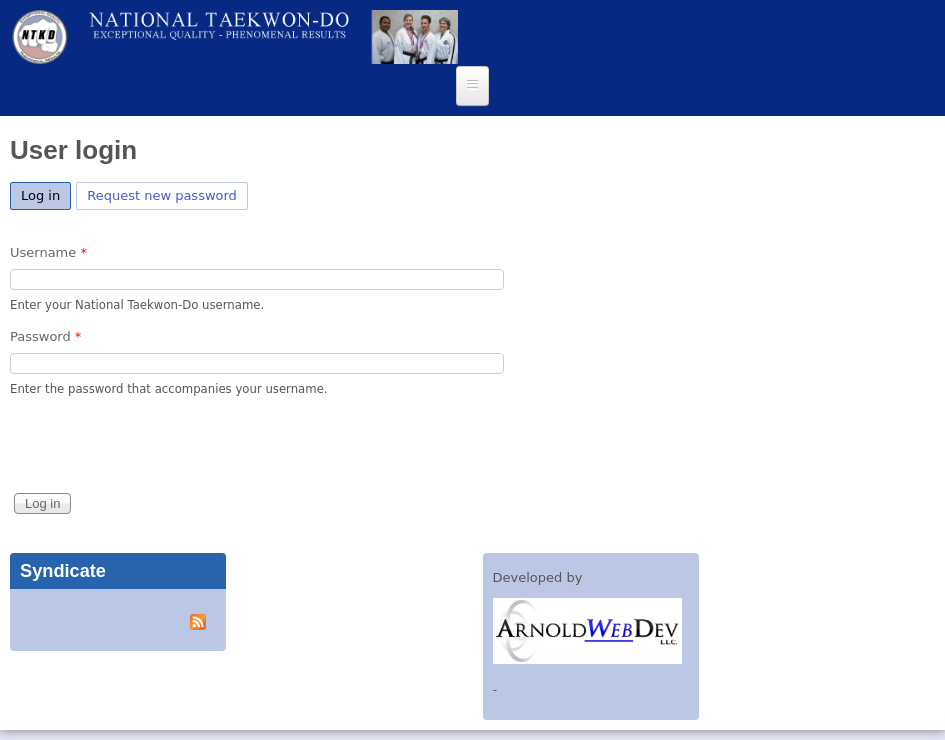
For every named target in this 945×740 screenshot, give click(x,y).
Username (48, 252)
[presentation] (162, 450)
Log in (46, 193)
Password (45, 336)
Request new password (162, 195)
